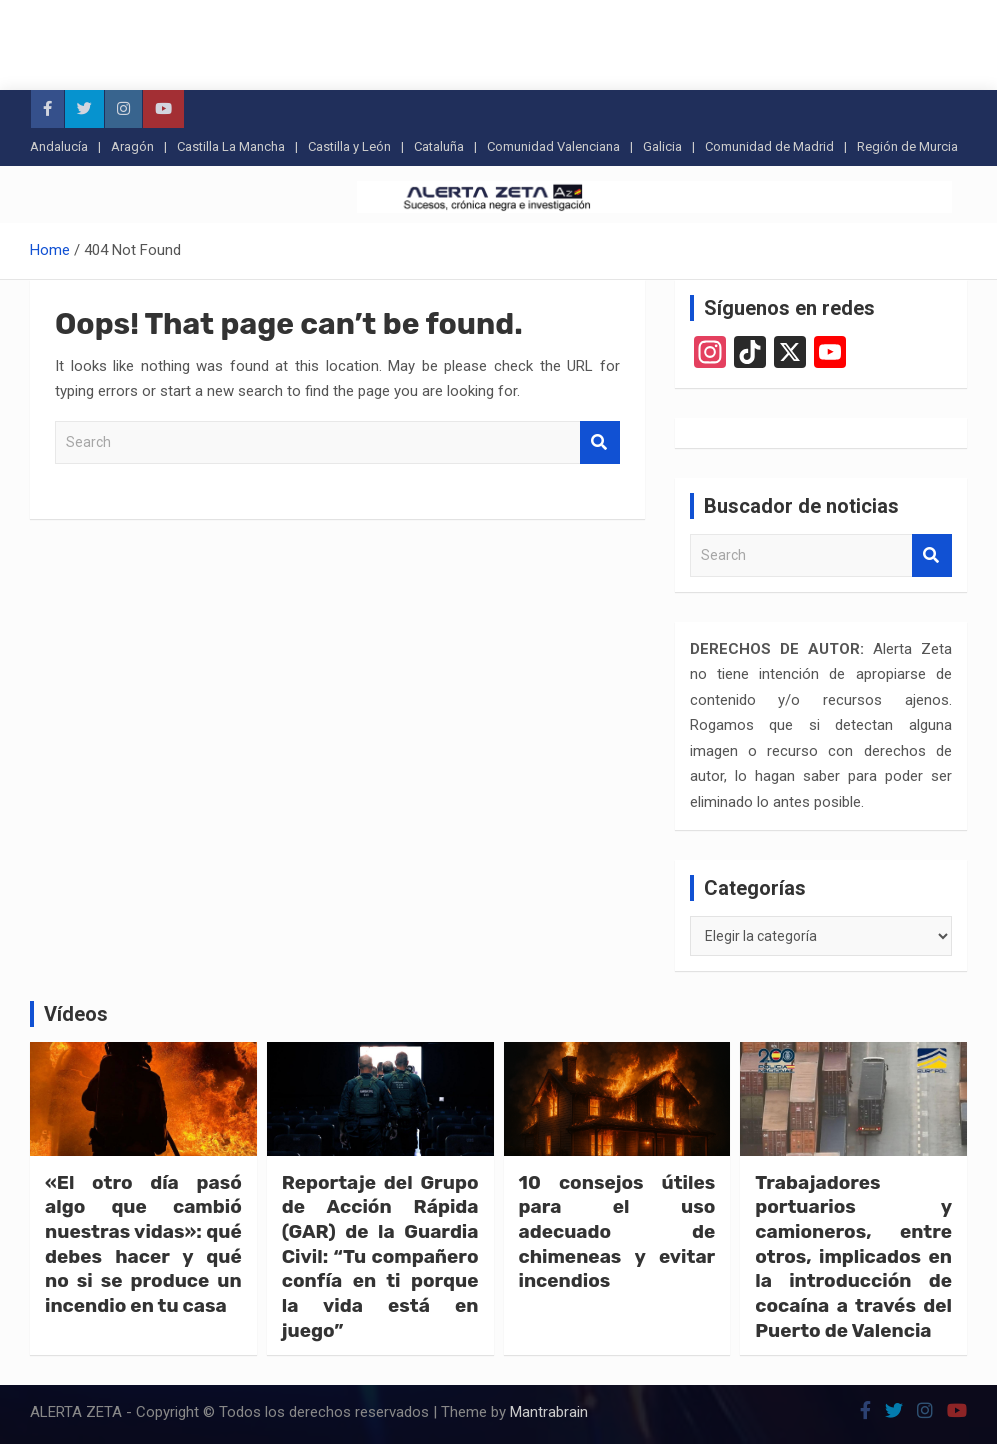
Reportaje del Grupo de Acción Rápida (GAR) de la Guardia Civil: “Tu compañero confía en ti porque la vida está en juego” (380, 1256)
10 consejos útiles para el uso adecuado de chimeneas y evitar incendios (617, 1232)
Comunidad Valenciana (553, 146)
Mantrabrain (549, 1412)
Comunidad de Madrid (769, 146)
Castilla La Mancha (231, 146)
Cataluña (439, 146)
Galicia (662, 146)
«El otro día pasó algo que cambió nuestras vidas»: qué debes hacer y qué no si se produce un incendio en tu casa (143, 1244)
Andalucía (59, 146)
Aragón (132, 146)
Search (600, 442)
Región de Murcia (907, 146)
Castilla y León (349, 146)
